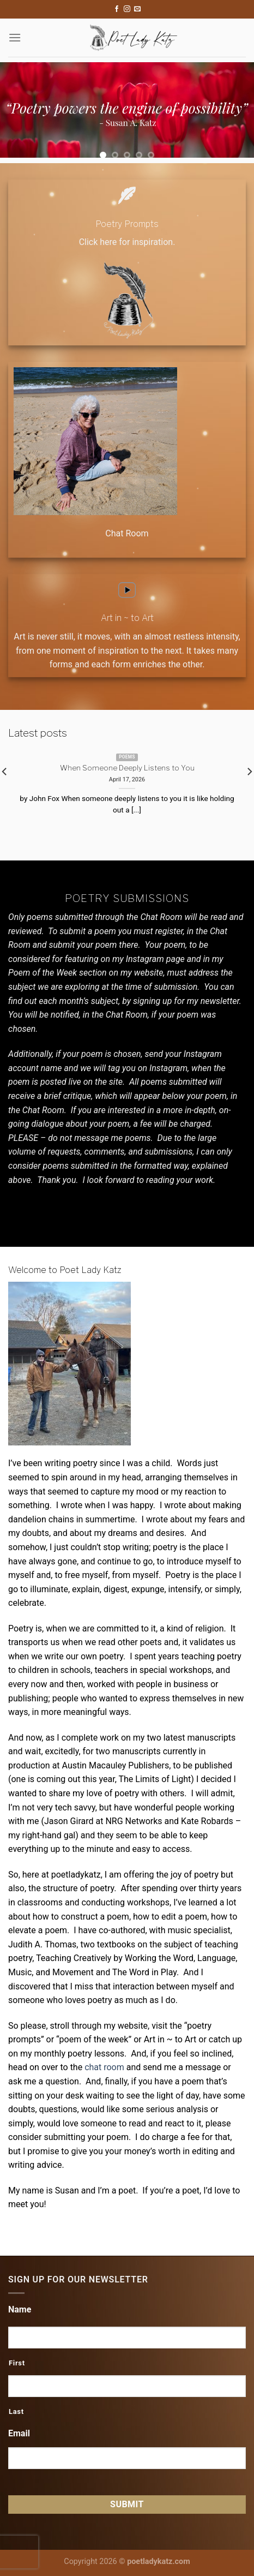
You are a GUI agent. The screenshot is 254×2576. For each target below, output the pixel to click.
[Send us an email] (137, 9)
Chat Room (126, 533)
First (17, 2363)
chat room (104, 2067)
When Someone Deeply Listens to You (127, 767)
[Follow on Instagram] (127, 9)
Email (19, 2433)
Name (19, 2309)
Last (16, 2411)
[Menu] (14, 37)
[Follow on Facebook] (116, 9)
